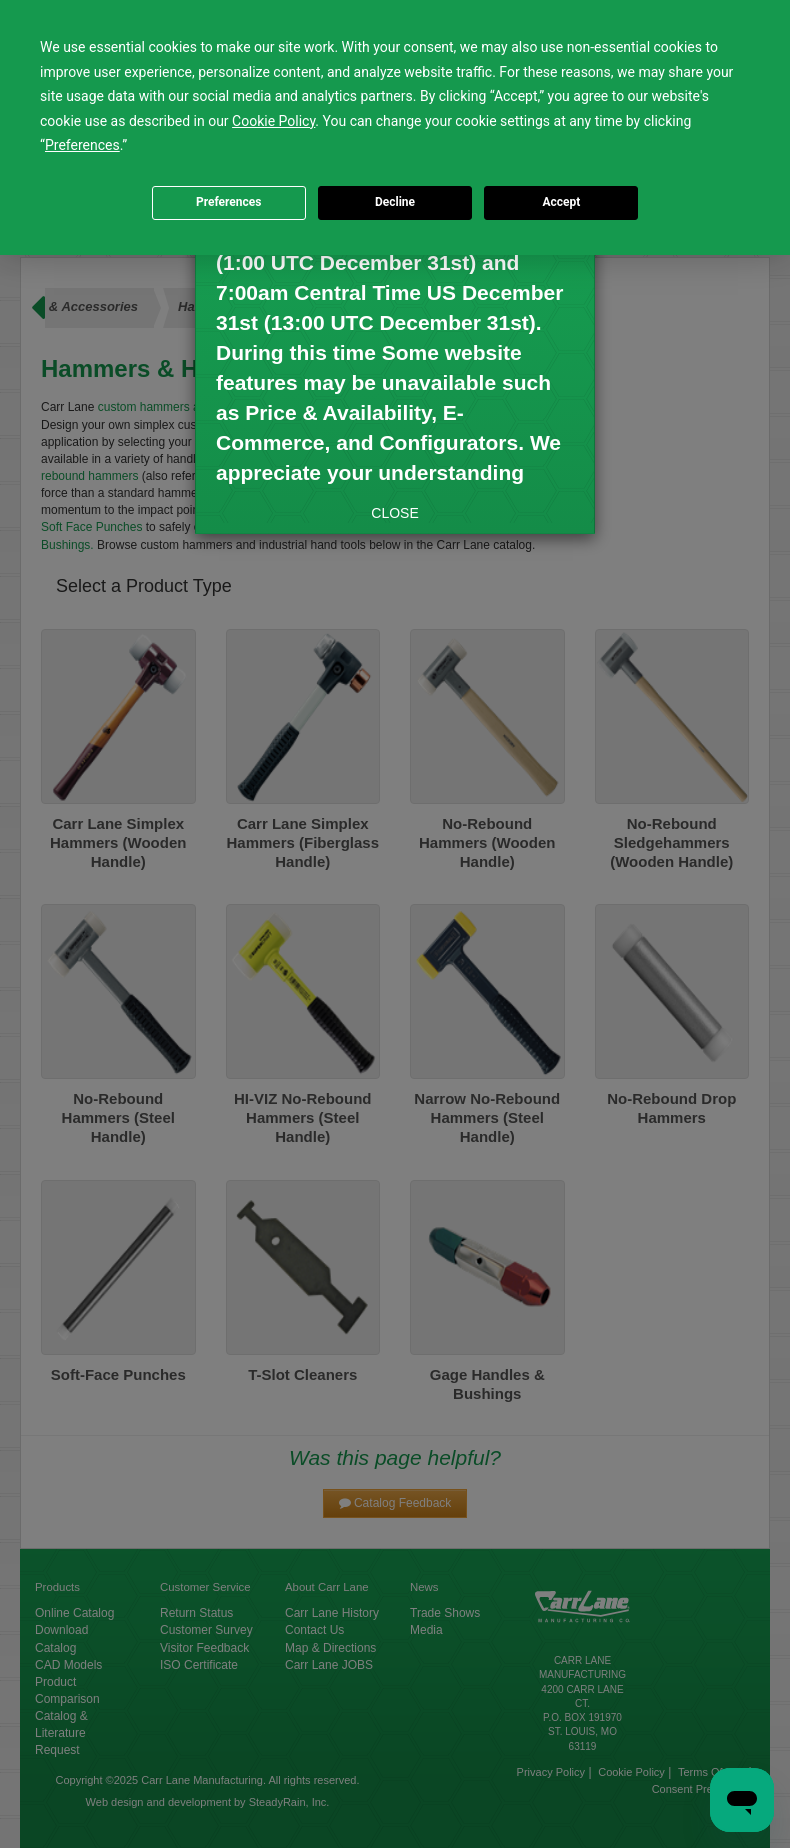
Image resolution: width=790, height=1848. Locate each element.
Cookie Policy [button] (273, 121)
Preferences (229, 202)
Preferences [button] (82, 145)
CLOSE (394, 513)
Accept (561, 202)
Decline (395, 202)
